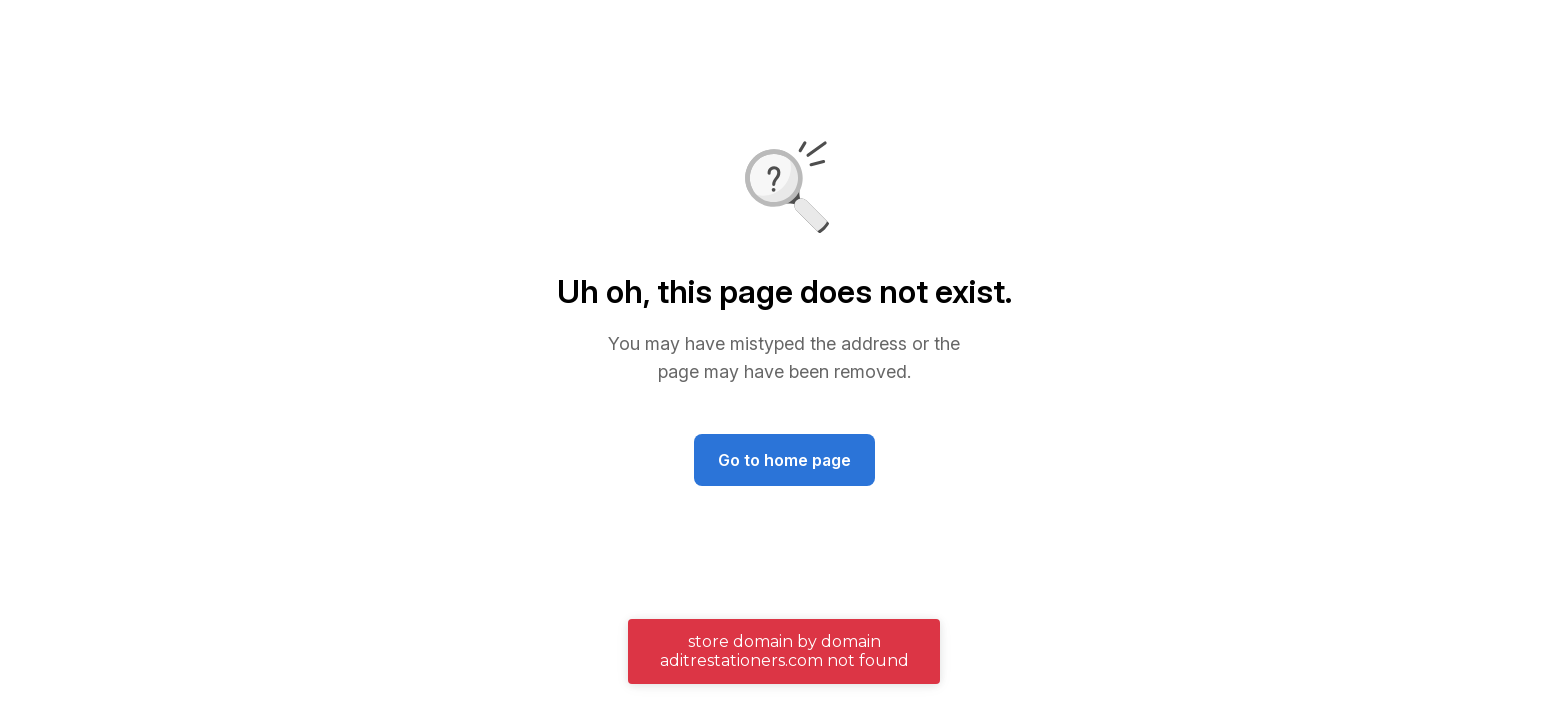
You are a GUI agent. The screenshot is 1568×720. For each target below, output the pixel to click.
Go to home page (784, 460)
